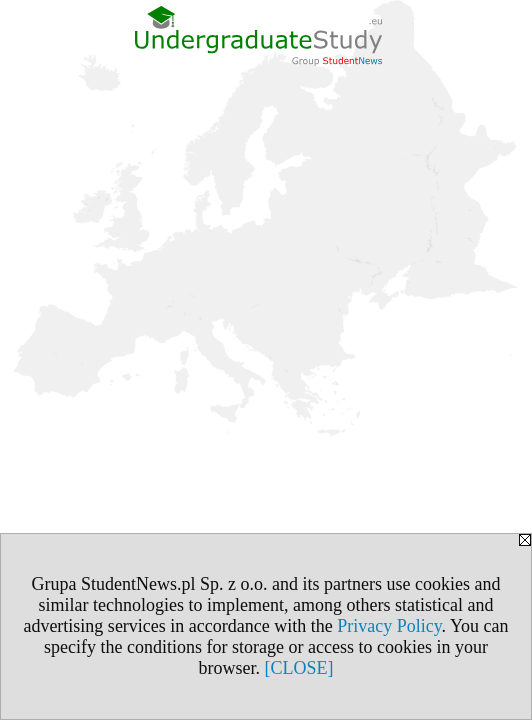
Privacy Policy (389, 626)
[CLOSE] (299, 668)
